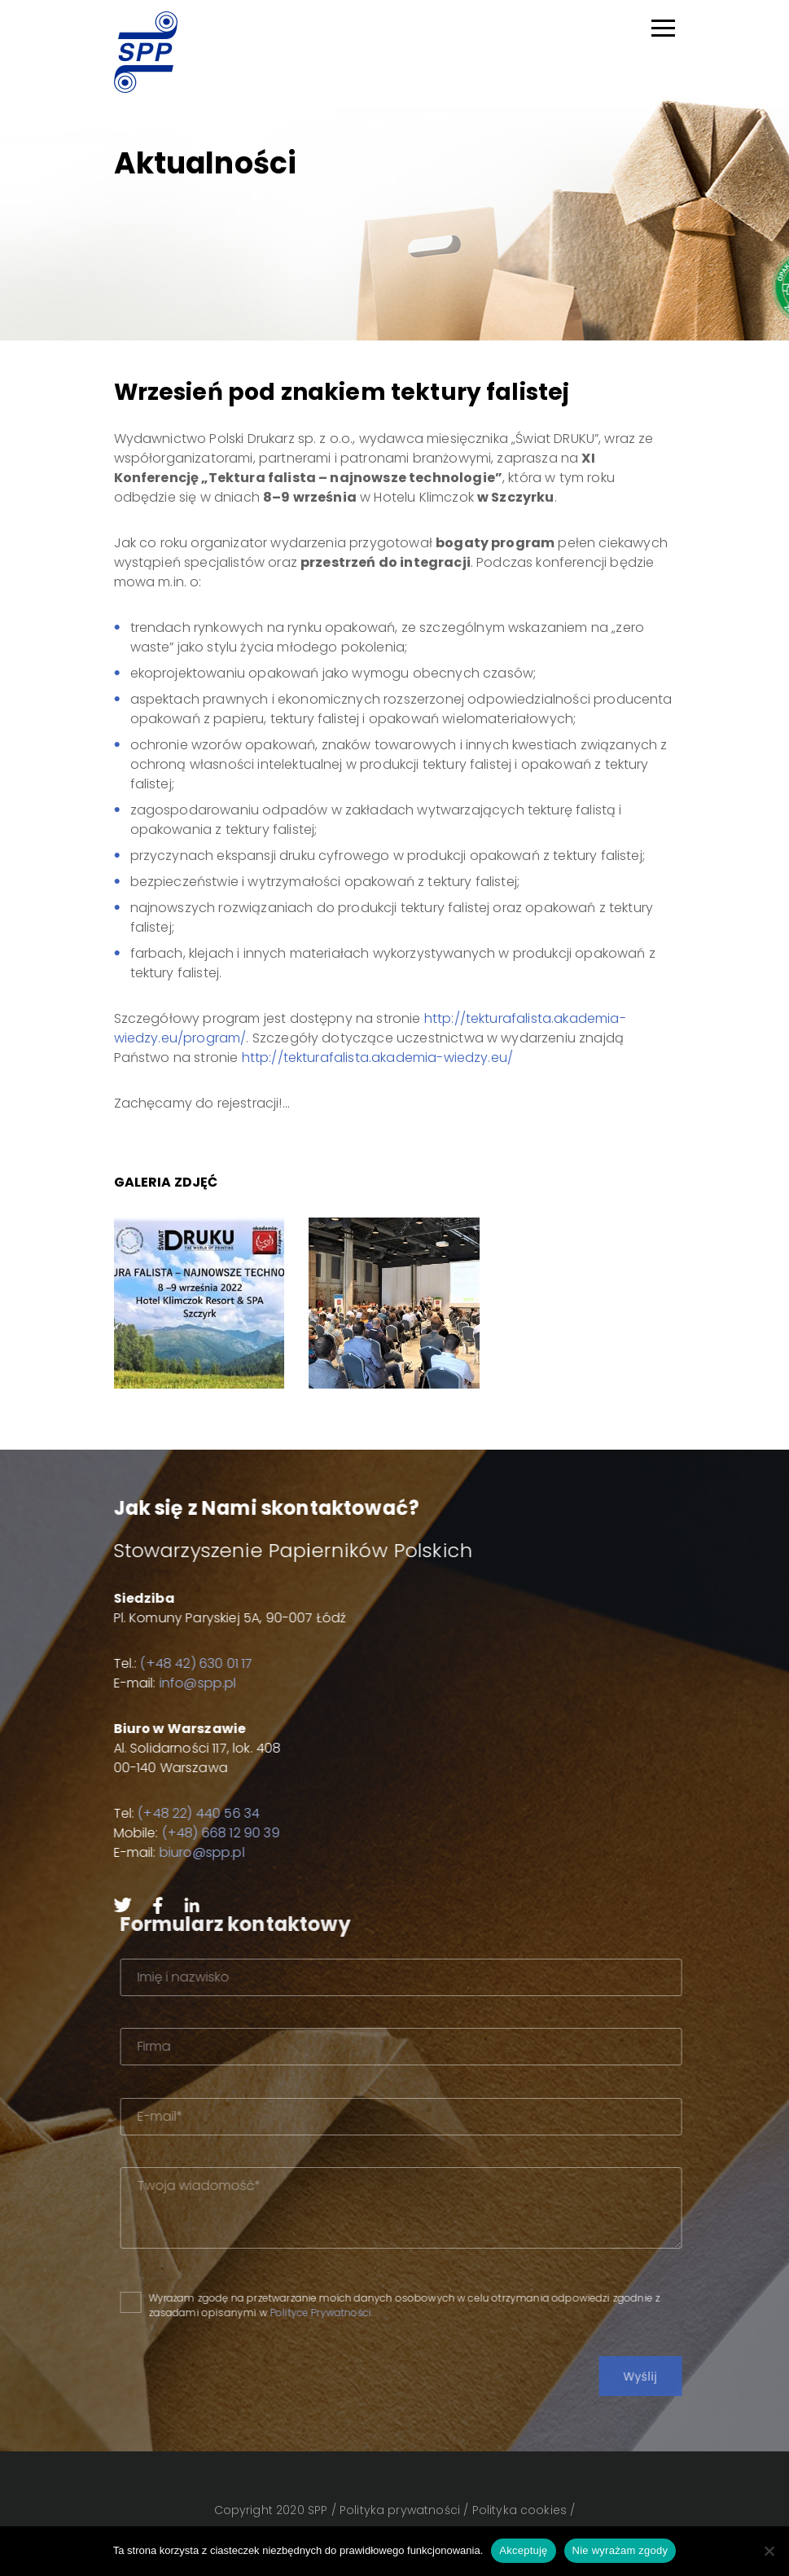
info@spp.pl (185, 1683)
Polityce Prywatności (355, 2312)
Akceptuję (523, 2550)
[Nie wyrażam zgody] (769, 2551)
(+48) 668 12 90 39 (208, 1832)
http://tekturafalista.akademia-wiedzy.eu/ (378, 1057)
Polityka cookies (520, 2510)
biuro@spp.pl (189, 1852)
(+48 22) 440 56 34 (186, 1813)
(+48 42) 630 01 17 (184, 1663)
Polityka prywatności (400, 2510)
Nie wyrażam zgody (620, 2550)
